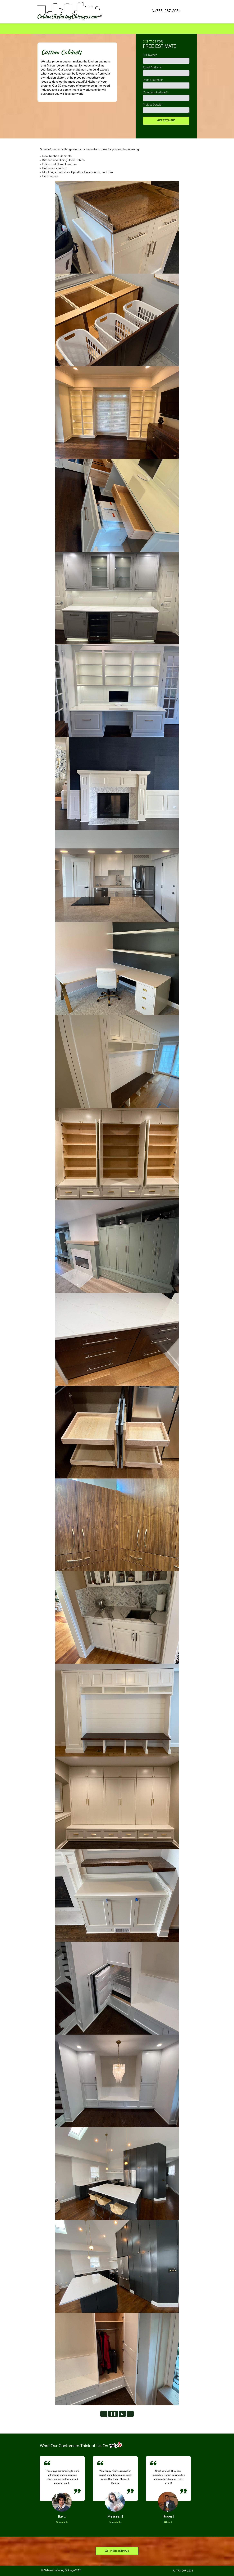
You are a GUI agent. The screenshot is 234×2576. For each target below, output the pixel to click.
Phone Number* (153, 80)
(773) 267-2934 (168, 11)
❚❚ (113, 2414)
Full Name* (150, 55)
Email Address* (152, 67)
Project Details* (153, 105)
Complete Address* (155, 92)
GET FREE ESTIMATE (117, 2551)
